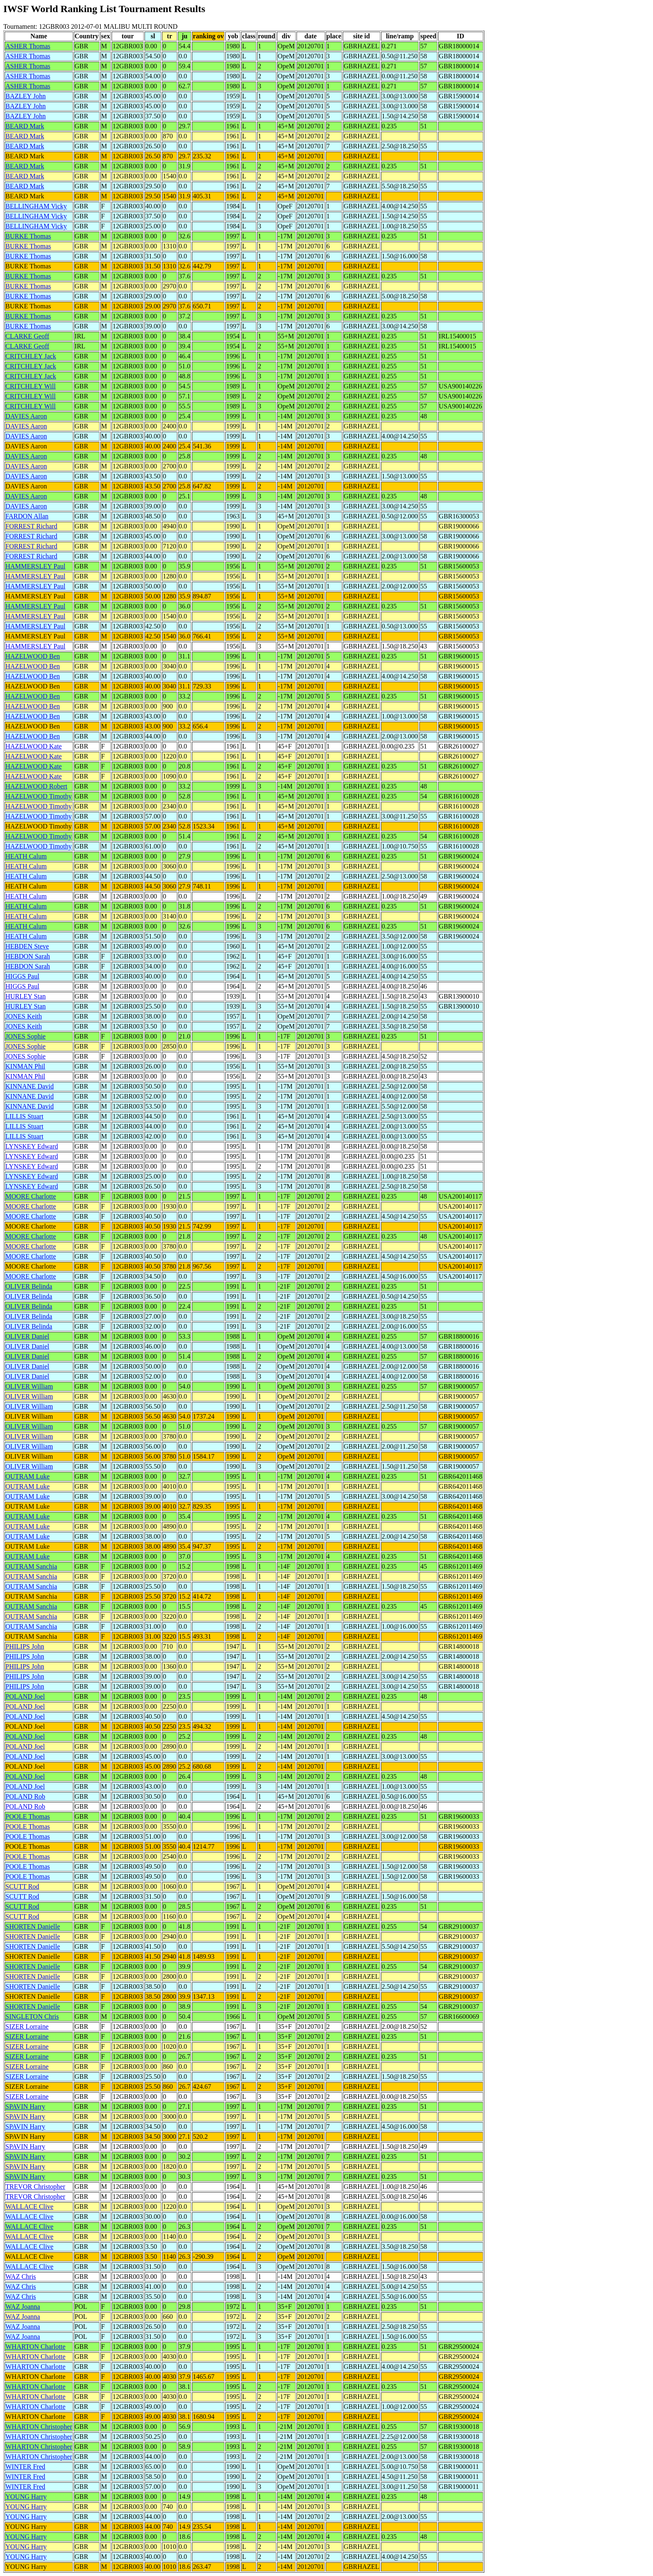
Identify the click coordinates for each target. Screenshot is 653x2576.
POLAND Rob (25, 1796)
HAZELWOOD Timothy (38, 796)
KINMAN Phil (25, 1066)
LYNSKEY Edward (31, 1146)
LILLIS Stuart (24, 1116)
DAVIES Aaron (26, 416)
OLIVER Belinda (28, 1286)
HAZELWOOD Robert (36, 786)
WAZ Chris (20, 2276)
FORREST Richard (31, 526)
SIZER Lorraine (27, 2026)
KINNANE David (29, 1086)
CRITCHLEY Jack (30, 356)
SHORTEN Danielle (32, 1926)
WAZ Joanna (22, 2306)
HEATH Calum (26, 856)
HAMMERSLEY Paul (35, 566)
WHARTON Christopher (38, 2426)
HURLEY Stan (25, 996)
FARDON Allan (26, 516)
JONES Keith (23, 1016)
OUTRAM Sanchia (31, 1566)
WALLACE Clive (29, 2206)
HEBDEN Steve (27, 946)
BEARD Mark (24, 126)
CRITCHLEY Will (30, 386)
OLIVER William (29, 1386)
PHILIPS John (24, 1646)
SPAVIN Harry (25, 2106)
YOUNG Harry (26, 2496)
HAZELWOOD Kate (33, 746)
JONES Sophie (25, 1036)
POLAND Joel (25, 1696)
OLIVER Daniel (27, 1336)
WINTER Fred (25, 2466)
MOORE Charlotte (30, 1196)
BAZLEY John (25, 96)
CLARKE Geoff (27, 336)
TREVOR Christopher (35, 2186)
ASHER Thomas (27, 46)
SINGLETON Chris (32, 2016)
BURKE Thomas (28, 236)
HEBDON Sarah (27, 956)
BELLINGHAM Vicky (36, 206)
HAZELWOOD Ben (32, 656)
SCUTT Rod (22, 1886)
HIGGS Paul (22, 976)
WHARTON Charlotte (35, 2346)
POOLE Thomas (27, 1816)
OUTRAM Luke (27, 1476)
